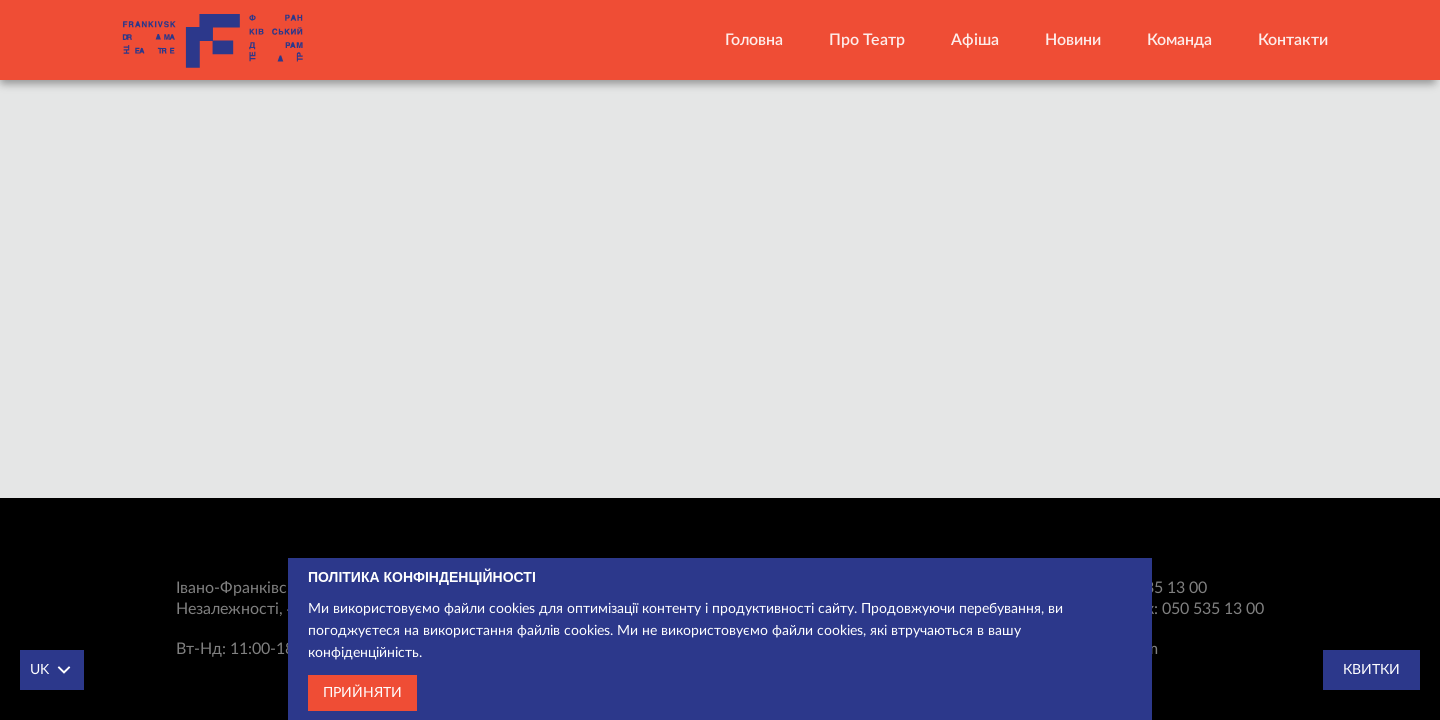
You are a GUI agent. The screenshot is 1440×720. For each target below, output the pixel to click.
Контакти (1293, 40)
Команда (1179, 40)
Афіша (975, 40)
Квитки (1371, 670)
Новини (1073, 40)
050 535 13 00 (1156, 588)
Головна (754, 40)
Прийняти (362, 696)
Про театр (867, 40)
